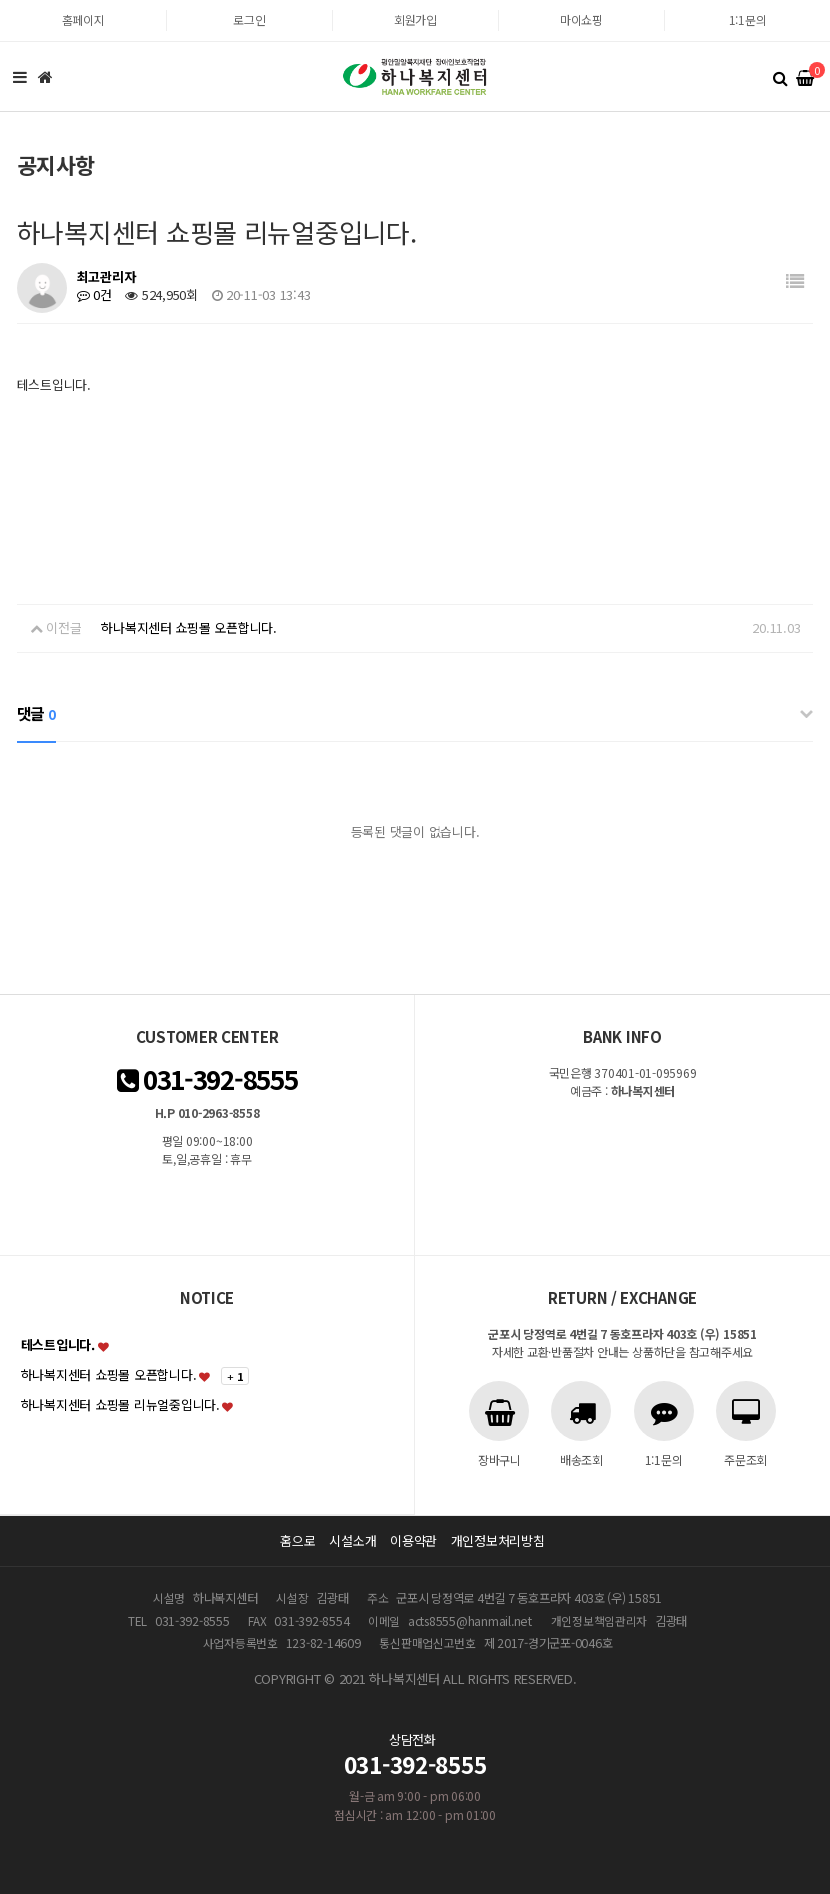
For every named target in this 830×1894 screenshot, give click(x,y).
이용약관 (413, 1540)
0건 (94, 294)
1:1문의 (748, 19)
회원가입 (415, 19)
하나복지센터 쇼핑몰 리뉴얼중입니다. (120, 1404)
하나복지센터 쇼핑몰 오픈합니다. (189, 627)
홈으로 (297, 1540)
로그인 (249, 19)
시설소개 (352, 1540)
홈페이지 (83, 19)
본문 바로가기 (0, 0)
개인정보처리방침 (498, 1540)
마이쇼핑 (581, 19)
